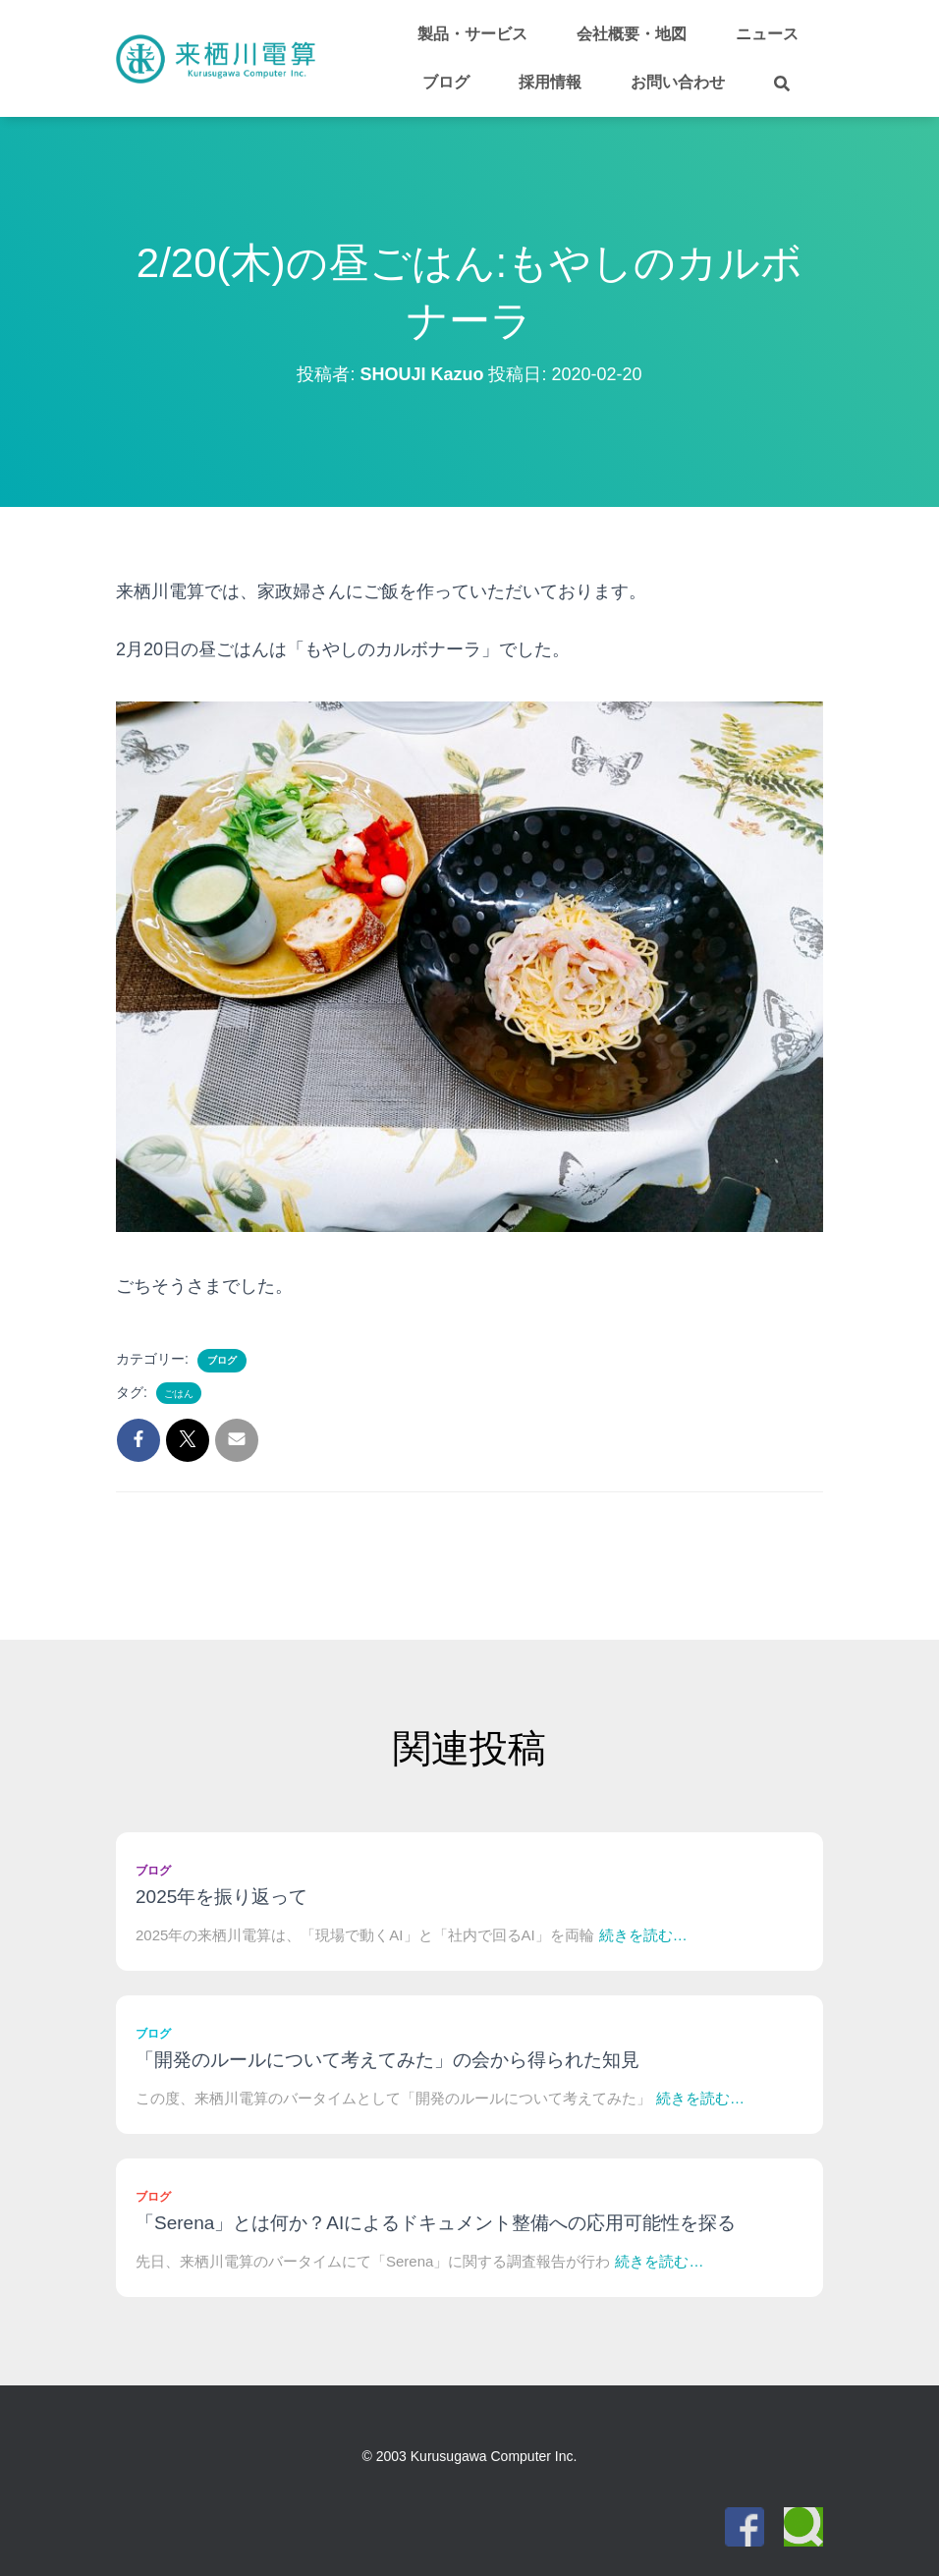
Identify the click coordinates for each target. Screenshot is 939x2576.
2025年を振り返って (221, 1896)
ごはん (178, 1393)
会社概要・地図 (632, 34)
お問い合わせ (678, 82)
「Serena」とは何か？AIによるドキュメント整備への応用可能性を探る (436, 2222)
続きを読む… (643, 1935)
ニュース (767, 34)
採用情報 (550, 82)
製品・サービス (472, 34)
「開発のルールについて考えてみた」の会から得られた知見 (387, 2059)
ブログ (446, 82)
